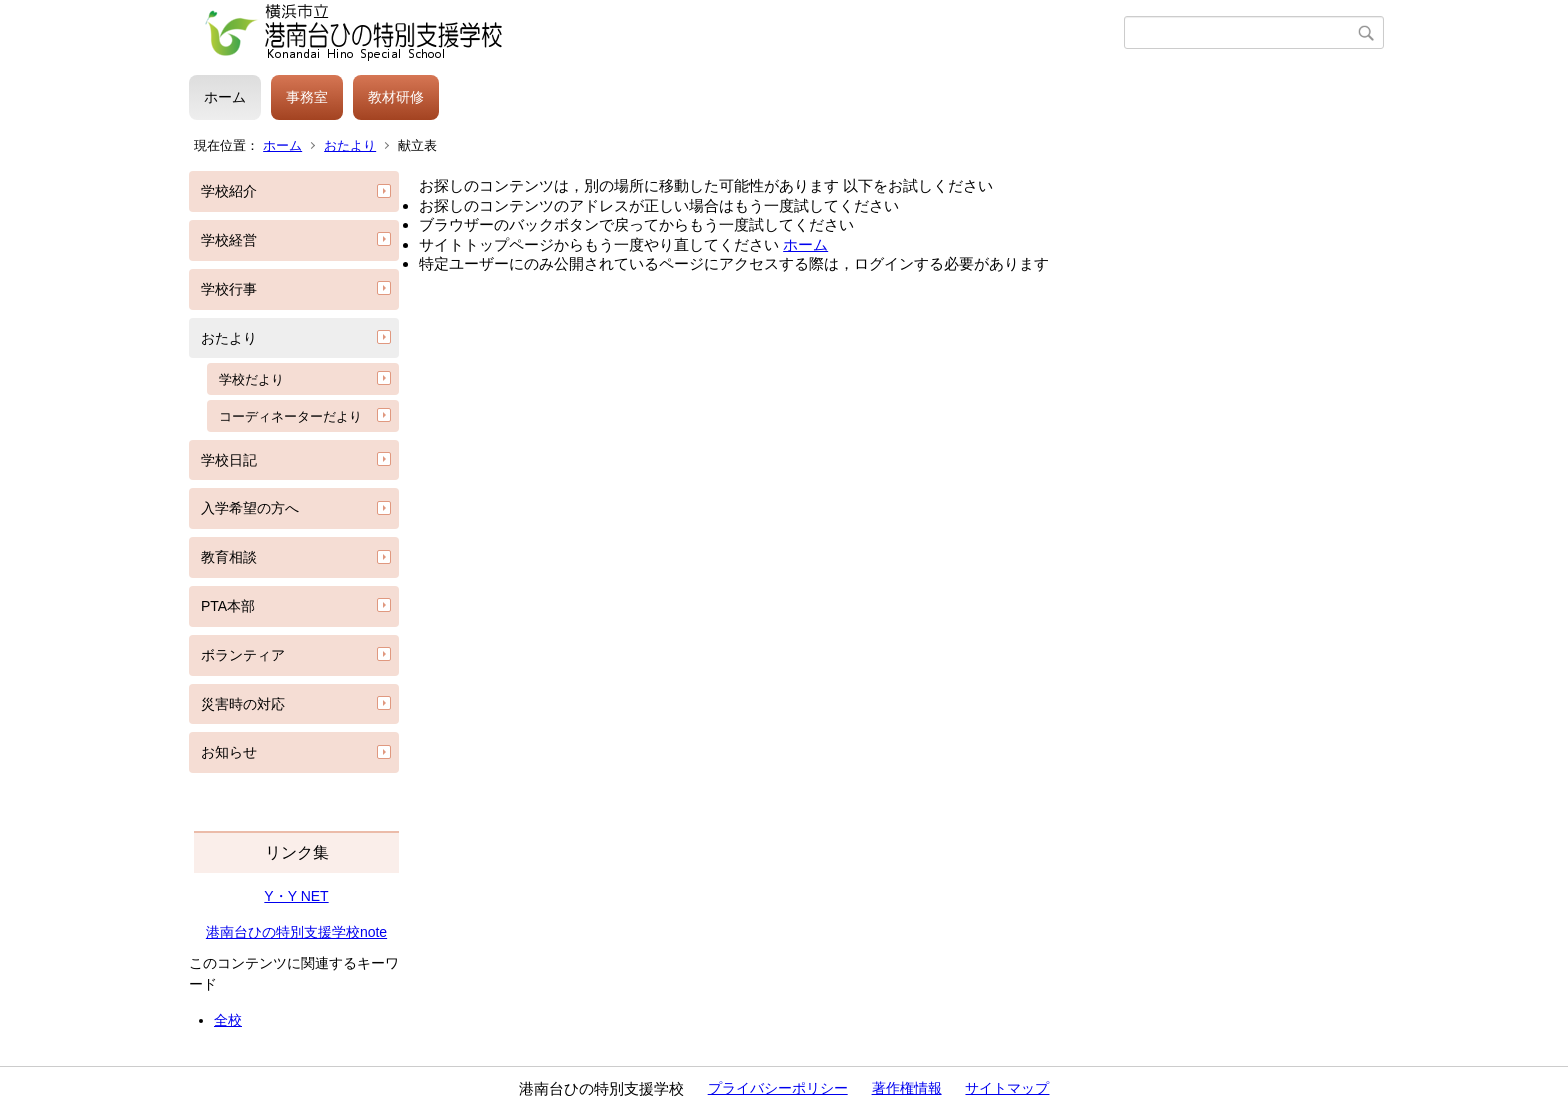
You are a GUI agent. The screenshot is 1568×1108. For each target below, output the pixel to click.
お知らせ (229, 752)
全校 (228, 1020)
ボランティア (243, 655)
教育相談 (229, 557)
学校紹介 (229, 191)
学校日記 (229, 460)
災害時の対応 (243, 704)
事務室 (307, 97)
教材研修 (396, 97)
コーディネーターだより (290, 416)
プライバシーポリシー (778, 1088)
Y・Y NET (296, 896)
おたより (350, 145)
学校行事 (229, 289)
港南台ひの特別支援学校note (296, 932)
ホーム (225, 97)
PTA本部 (228, 606)
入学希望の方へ (250, 508)
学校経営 (229, 240)
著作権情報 (907, 1088)
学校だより (251, 379)
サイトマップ (1007, 1088)
